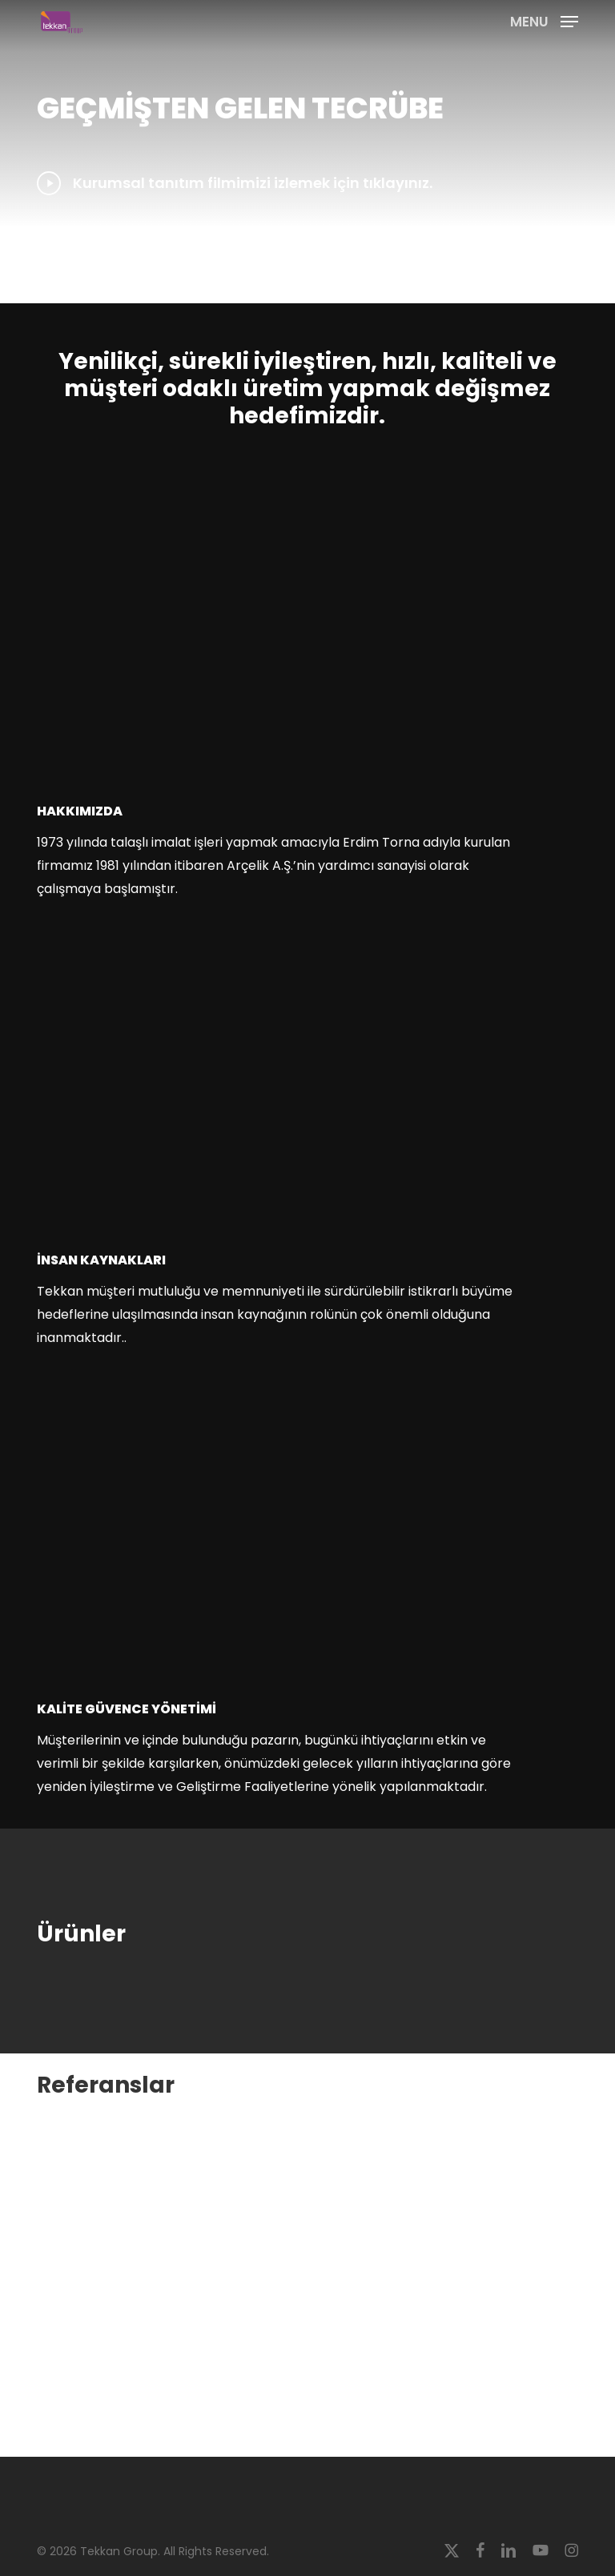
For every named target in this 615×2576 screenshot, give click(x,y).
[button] (544, 20)
